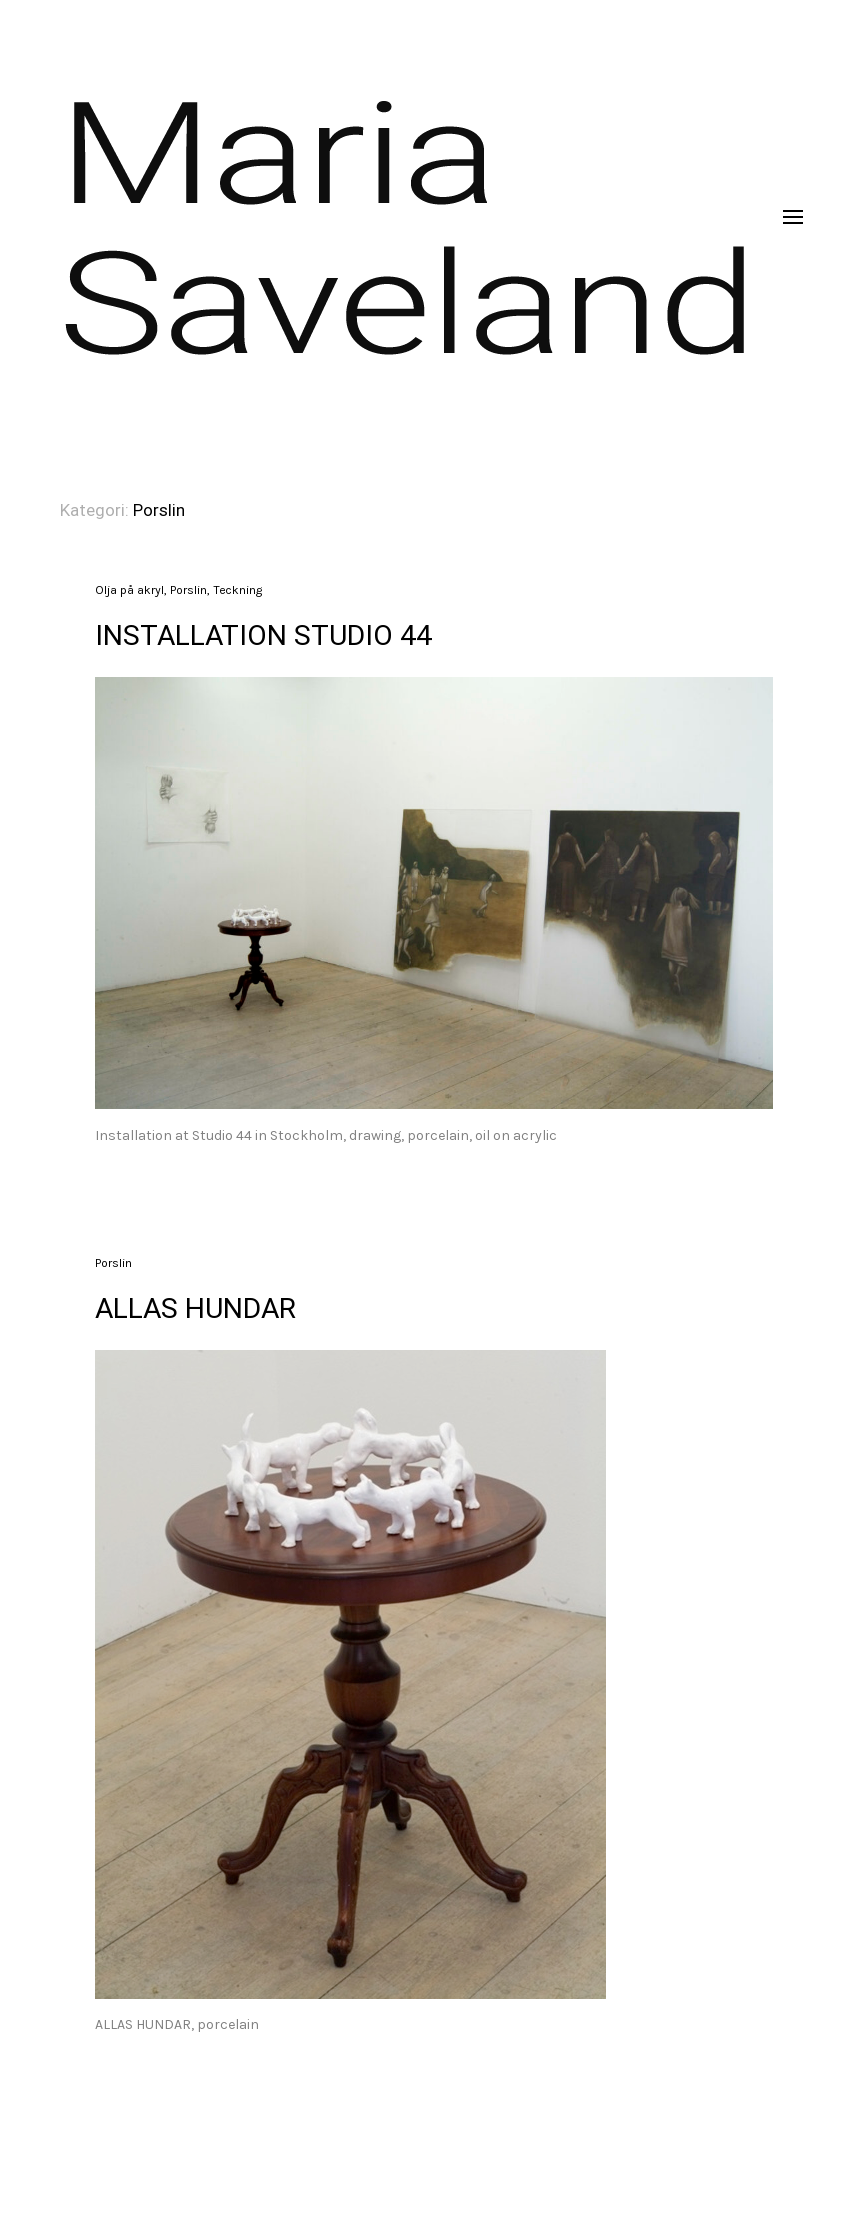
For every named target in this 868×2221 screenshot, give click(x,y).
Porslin (188, 590)
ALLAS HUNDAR (195, 1308)
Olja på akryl (129, 590)
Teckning (237, 590)
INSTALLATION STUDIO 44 (263, 635)
